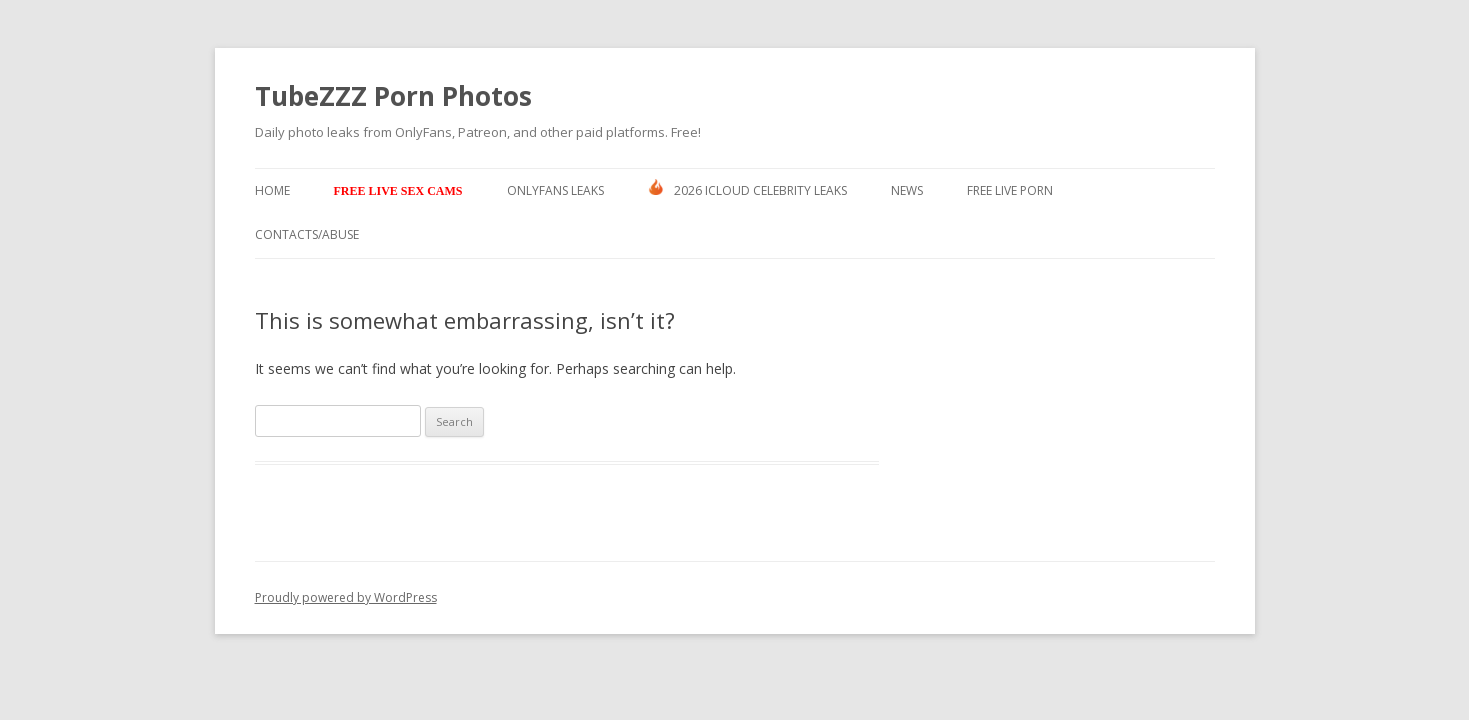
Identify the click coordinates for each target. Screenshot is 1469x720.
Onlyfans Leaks (555, 190)
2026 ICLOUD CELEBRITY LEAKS (747, 189)
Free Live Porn (1010, 190)
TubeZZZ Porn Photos (393, 96)
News (907, 190)
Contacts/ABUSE (307, 234)
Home (272, 190)
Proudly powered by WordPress (346, 597)
